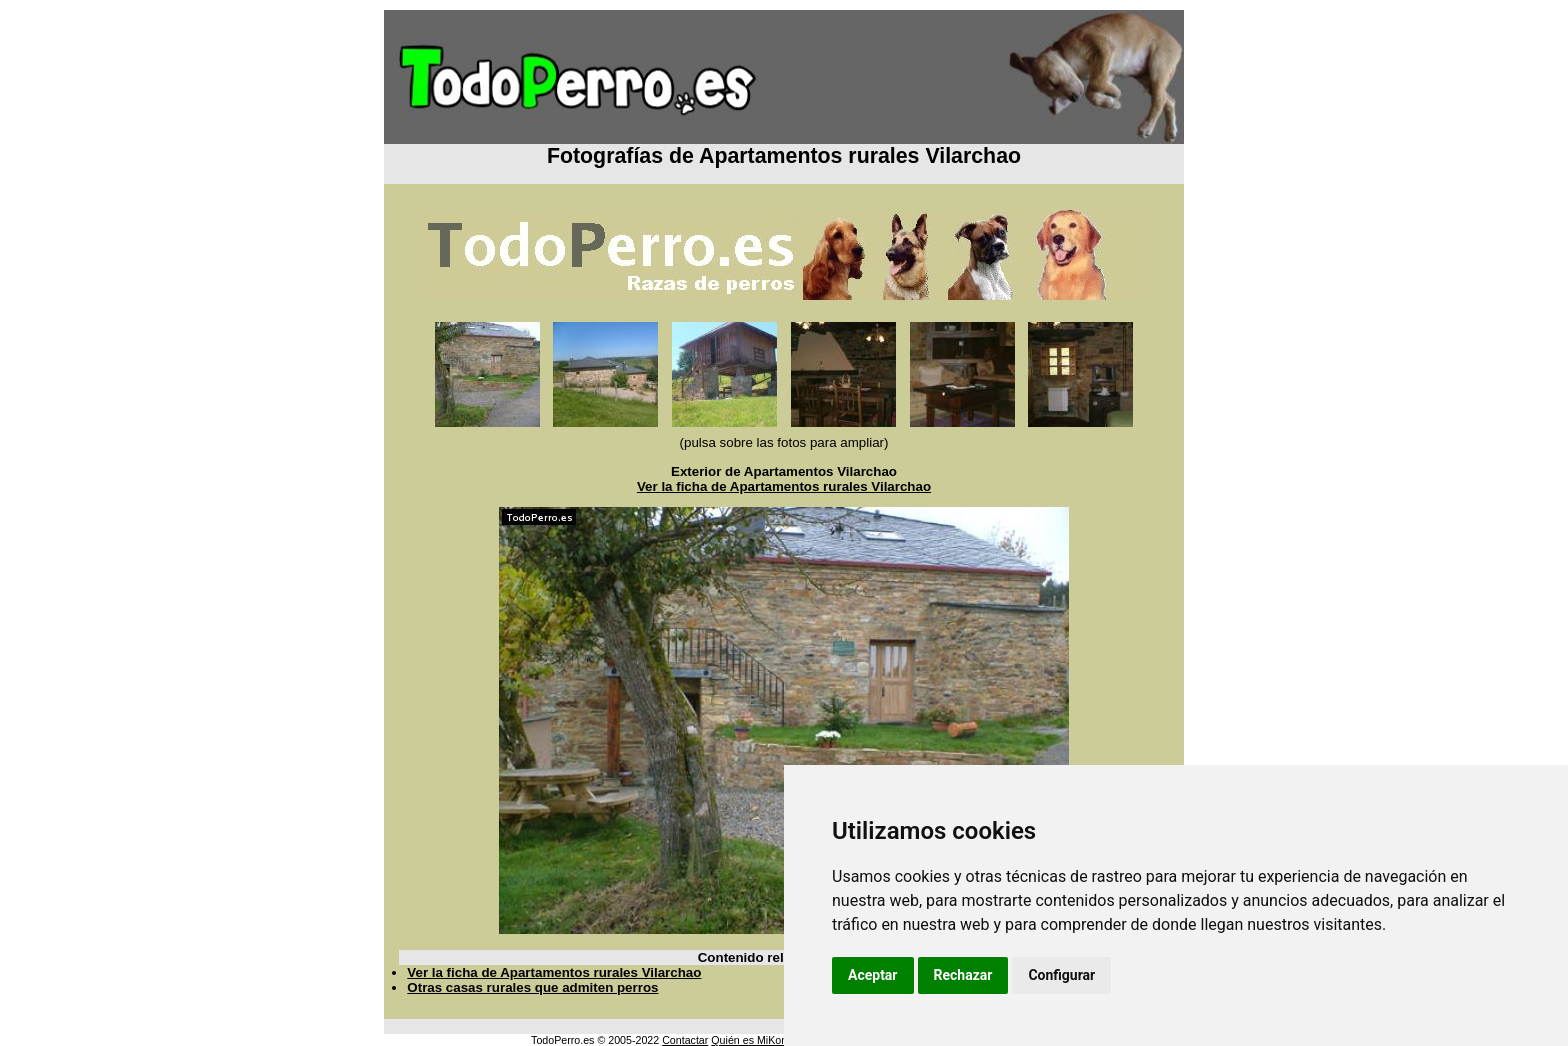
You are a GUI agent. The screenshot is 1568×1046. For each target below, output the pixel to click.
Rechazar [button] (963, 975)
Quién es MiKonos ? (759, 1040)
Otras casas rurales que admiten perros (532, 987)
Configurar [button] (1061, 975)
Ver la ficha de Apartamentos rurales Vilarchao (784, 486)
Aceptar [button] (873, 975)
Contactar (685, 1040)
